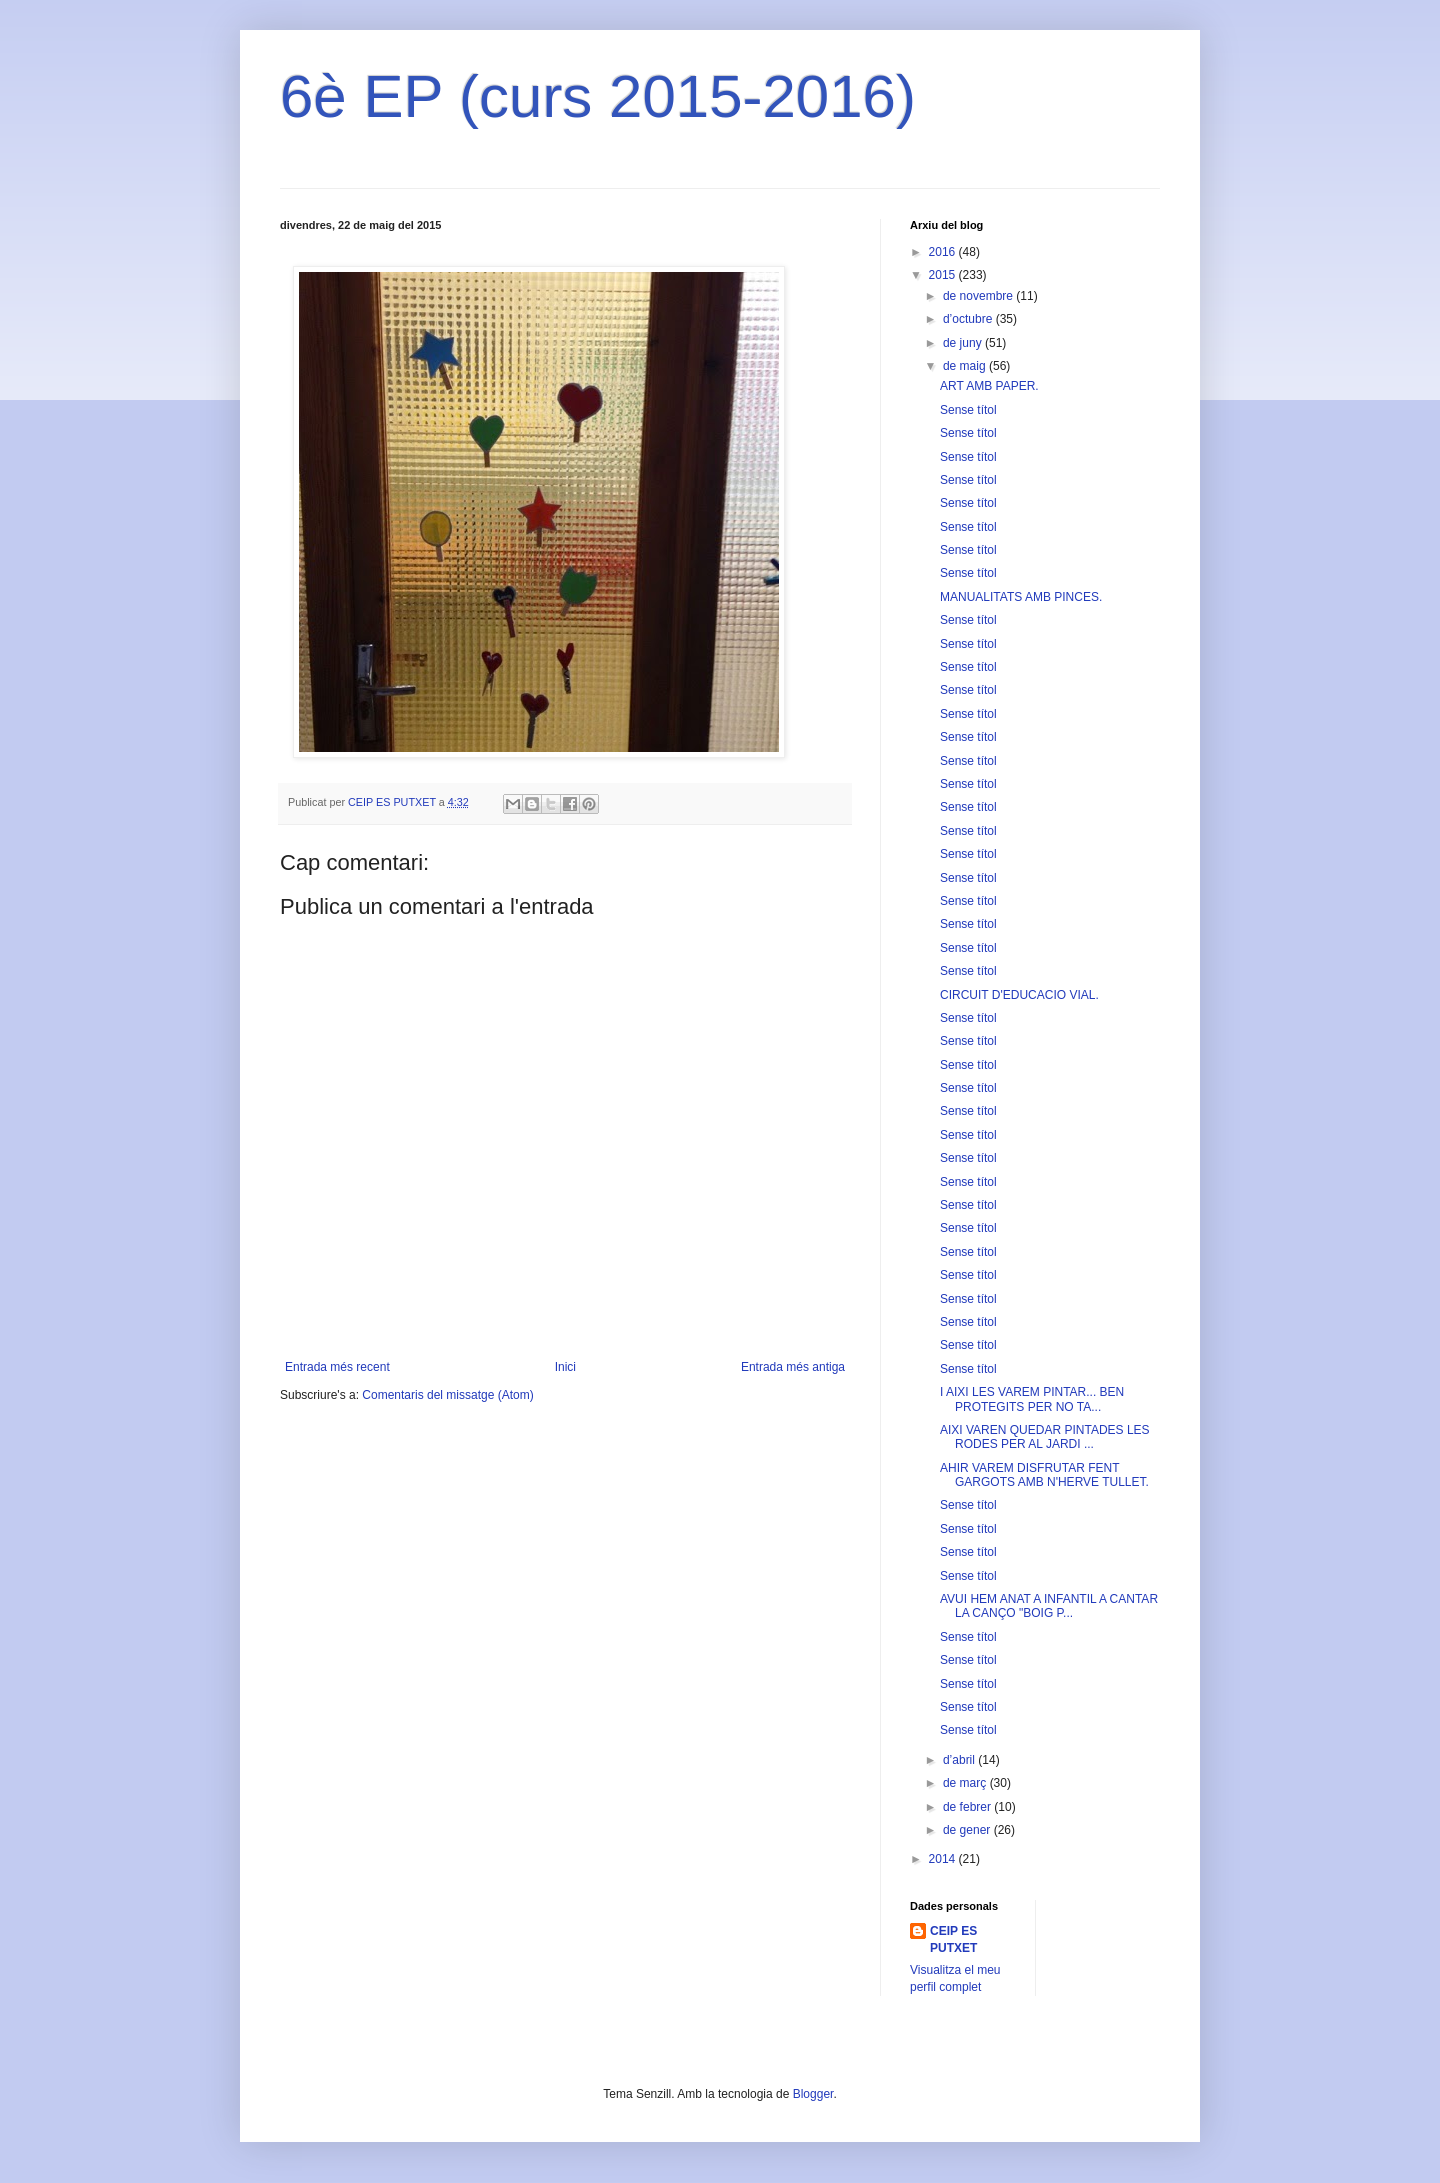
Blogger (813, 2094)
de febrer (968, 1807)
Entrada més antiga (793, 1367)
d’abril (960, 1760)
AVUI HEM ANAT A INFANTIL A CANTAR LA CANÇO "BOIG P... (1049, 1606)
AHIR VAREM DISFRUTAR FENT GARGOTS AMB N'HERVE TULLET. (1044, 1475)
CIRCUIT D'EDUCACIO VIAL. (1019, 995)
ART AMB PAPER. (989, 386)
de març (966, 1783)
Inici (565, 1367)
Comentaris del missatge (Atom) (447, 1395)
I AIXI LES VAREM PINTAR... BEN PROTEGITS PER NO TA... (1032, 1399)
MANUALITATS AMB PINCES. (1021, 597)
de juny (964, 343)
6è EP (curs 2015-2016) (598, 96)
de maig (966, 366)
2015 (944, 275)
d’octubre (969, 319)
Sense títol (968, 410)
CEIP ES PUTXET (953, 1939)
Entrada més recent (337, 1367)
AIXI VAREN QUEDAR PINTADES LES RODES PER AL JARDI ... (1045, 1437)
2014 (944, 1859)
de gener (968, 1830)
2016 (944, 252)
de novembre (979, 296)
